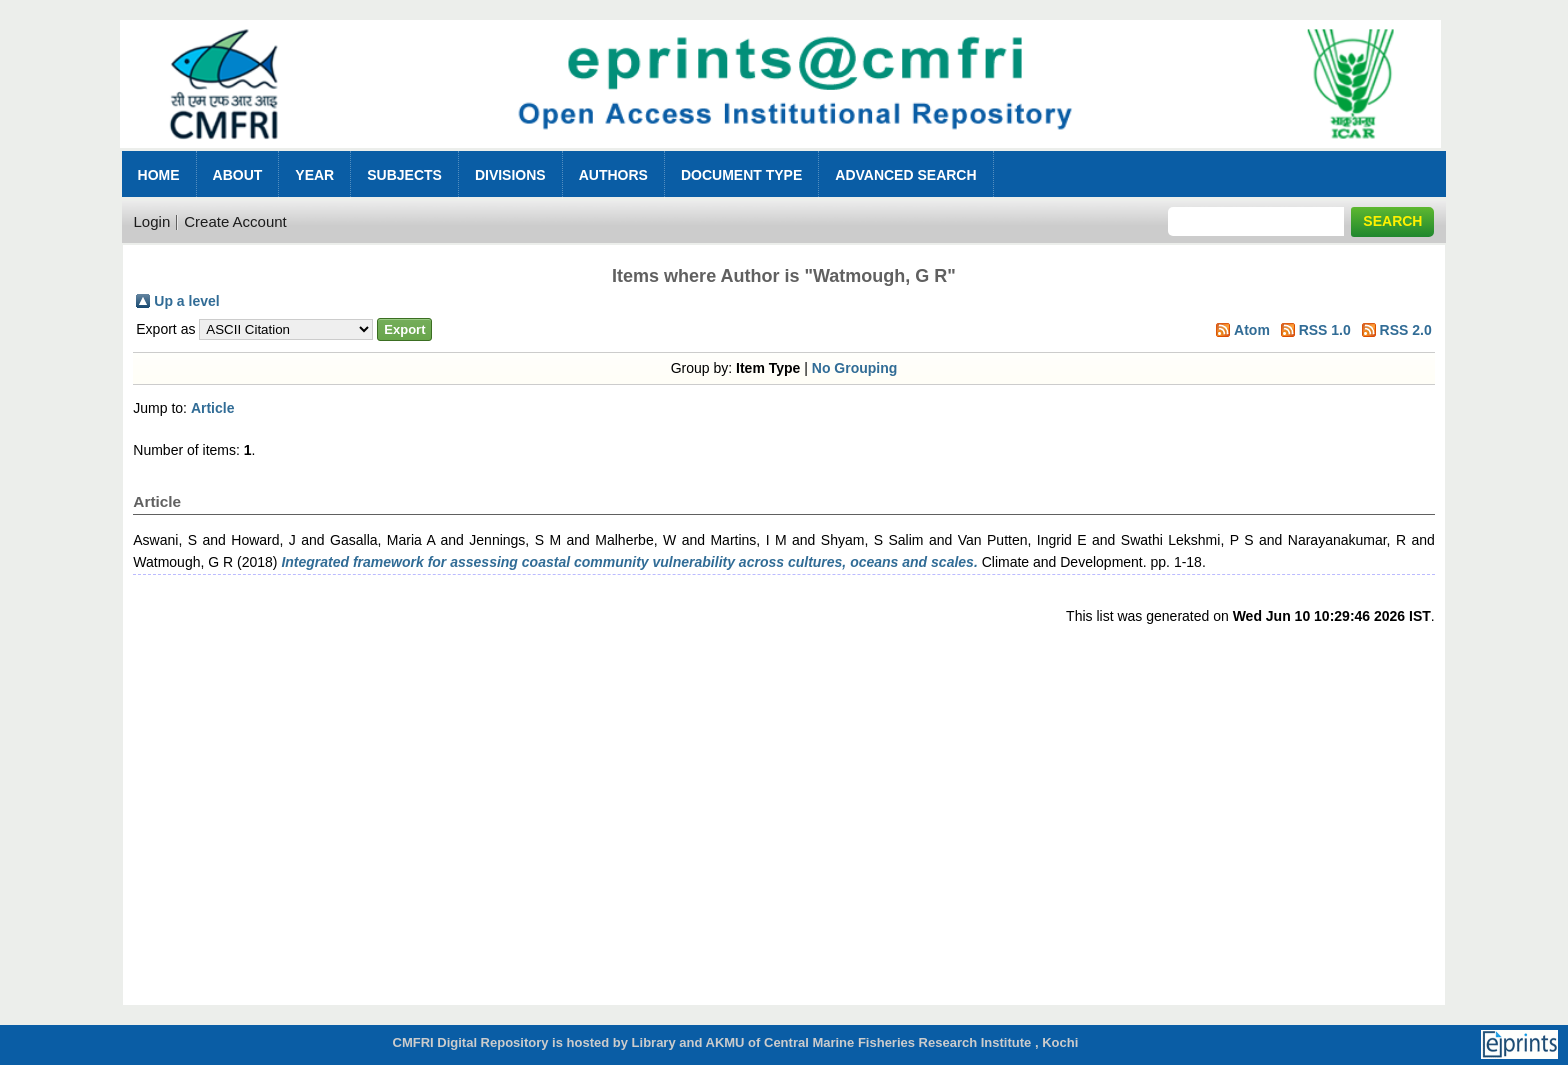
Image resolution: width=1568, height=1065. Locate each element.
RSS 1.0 (1325, 330)
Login (152, 221)
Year (314, 175)
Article (213, 408)
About (238, 175)
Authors (613, 175)
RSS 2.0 (1406, 330)
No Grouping (855, 368)
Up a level (186, 301)
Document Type (741, 175)
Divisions (510, 175)
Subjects (404, 175)
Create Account (235, 221)
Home (159, 175)
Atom (1252, 330)
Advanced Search (905, 175)
